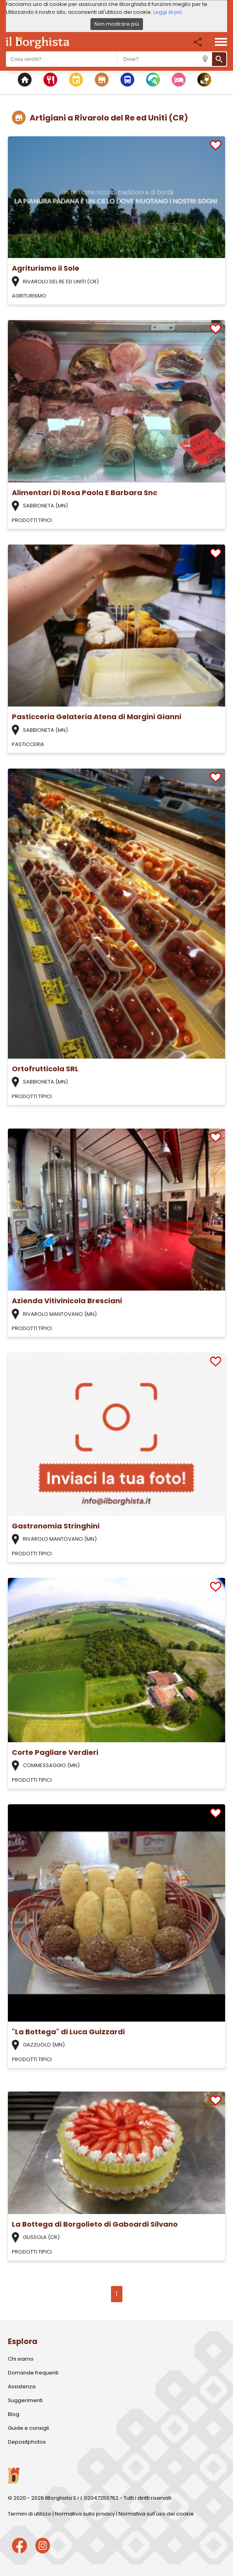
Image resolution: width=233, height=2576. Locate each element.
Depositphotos (27, 2442)
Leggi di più (167, 12)
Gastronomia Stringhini (56, 1526)
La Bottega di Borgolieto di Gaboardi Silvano (95, 2224)
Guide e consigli (28, 2428)
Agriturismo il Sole (45, 268)
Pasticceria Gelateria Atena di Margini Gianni (96, 717)
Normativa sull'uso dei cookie (156, 2514)
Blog (13, 2414)
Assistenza (22, 2386)
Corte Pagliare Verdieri (55, 1752)
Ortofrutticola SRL (45, 1069)
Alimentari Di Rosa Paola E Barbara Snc (84, 492)
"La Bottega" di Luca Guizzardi (68, 2032)
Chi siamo (21, 2359)
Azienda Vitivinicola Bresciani (67, 1301)
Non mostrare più (116, 24)
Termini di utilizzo (29, 2514)
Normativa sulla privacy (85, 2514)
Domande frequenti (33, 2372)
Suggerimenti (25, 2400)
